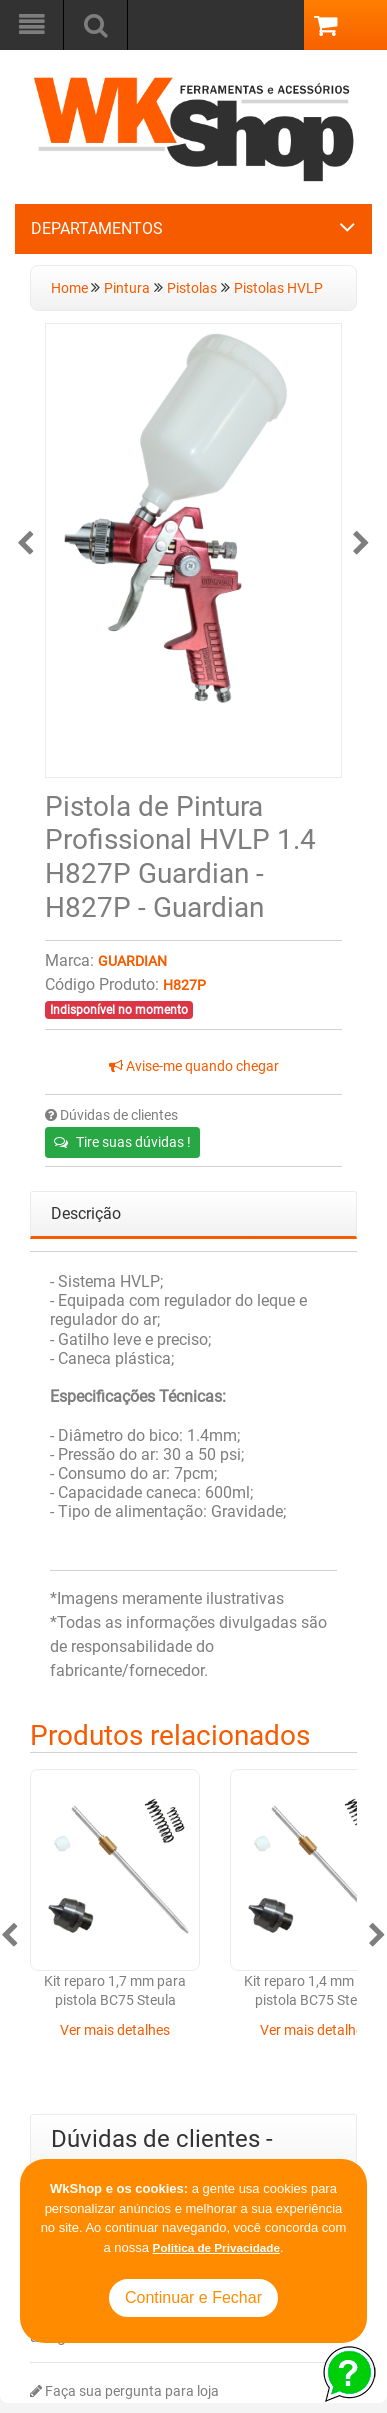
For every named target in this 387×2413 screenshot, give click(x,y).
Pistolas (192, 288)
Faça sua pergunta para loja (124, 2391)
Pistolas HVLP (278, 288)
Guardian (132, 961)
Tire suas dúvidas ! (122, 1142)
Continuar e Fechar (193, 2297)
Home (71, 288)
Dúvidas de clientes (111, 1115)
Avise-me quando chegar (194, 1066)
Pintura (127, 288)
